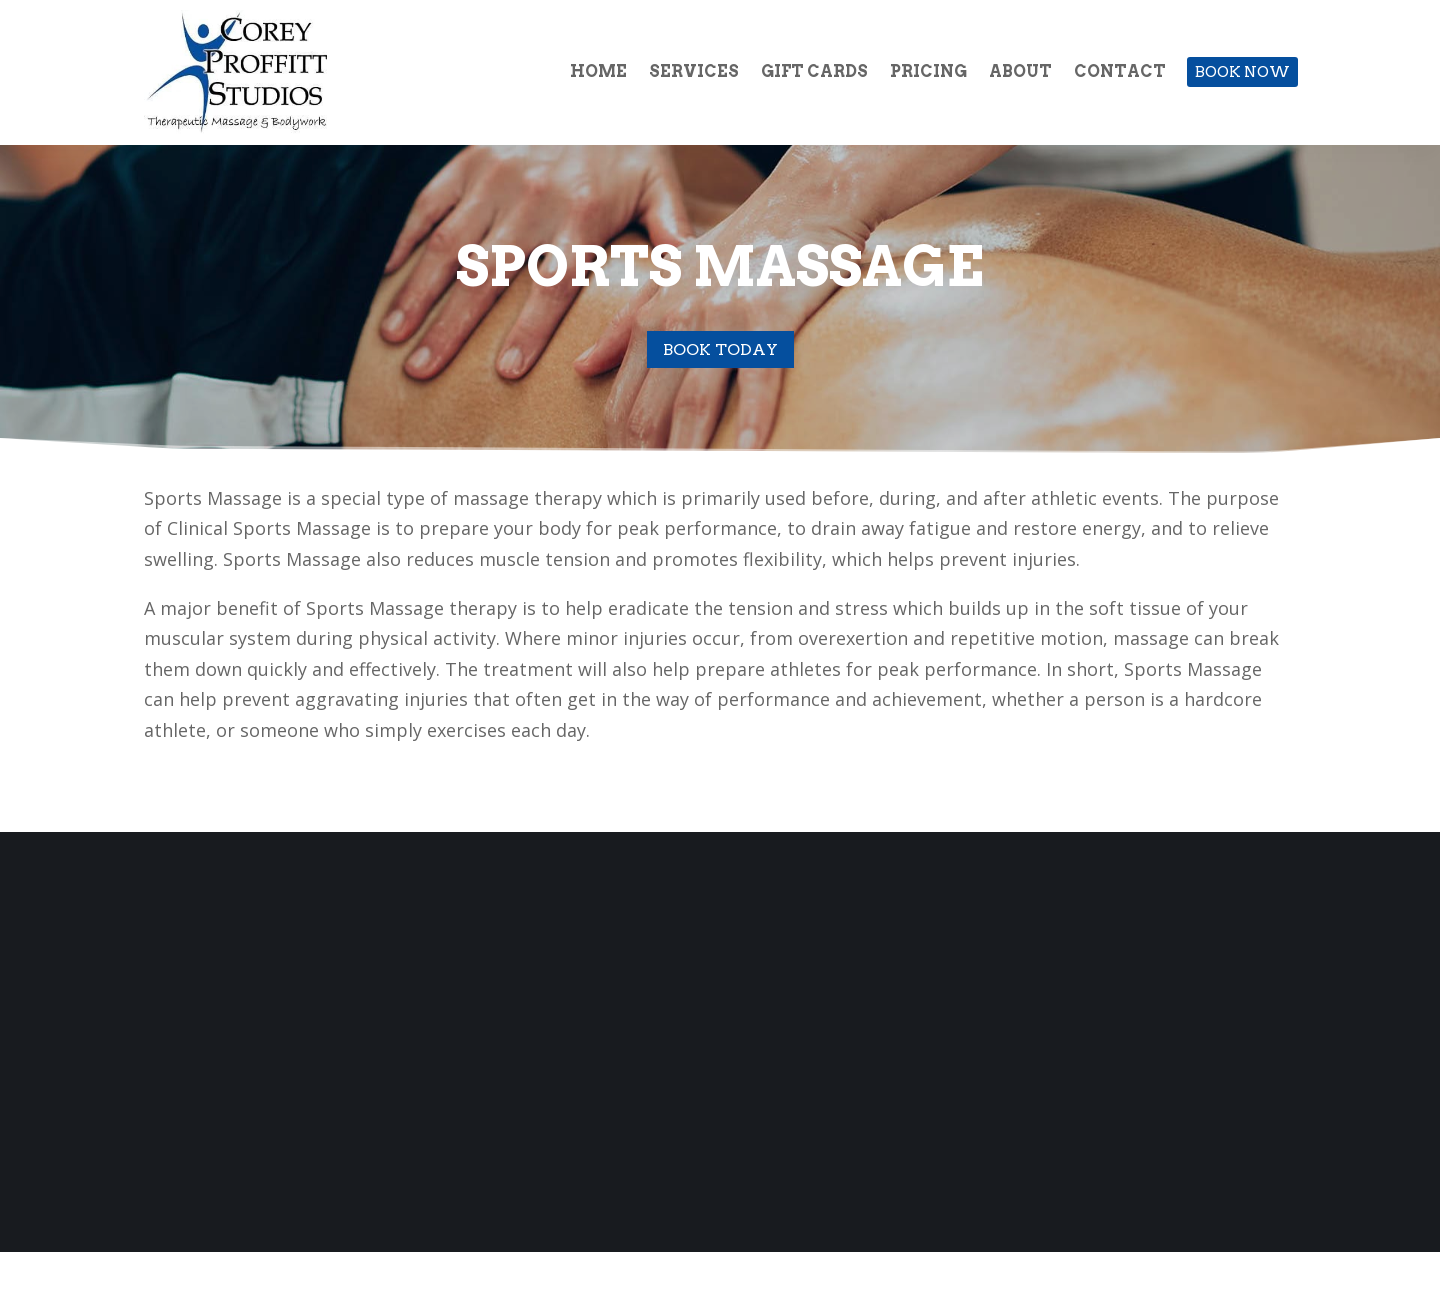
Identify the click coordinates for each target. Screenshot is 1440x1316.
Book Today (720, 349)
